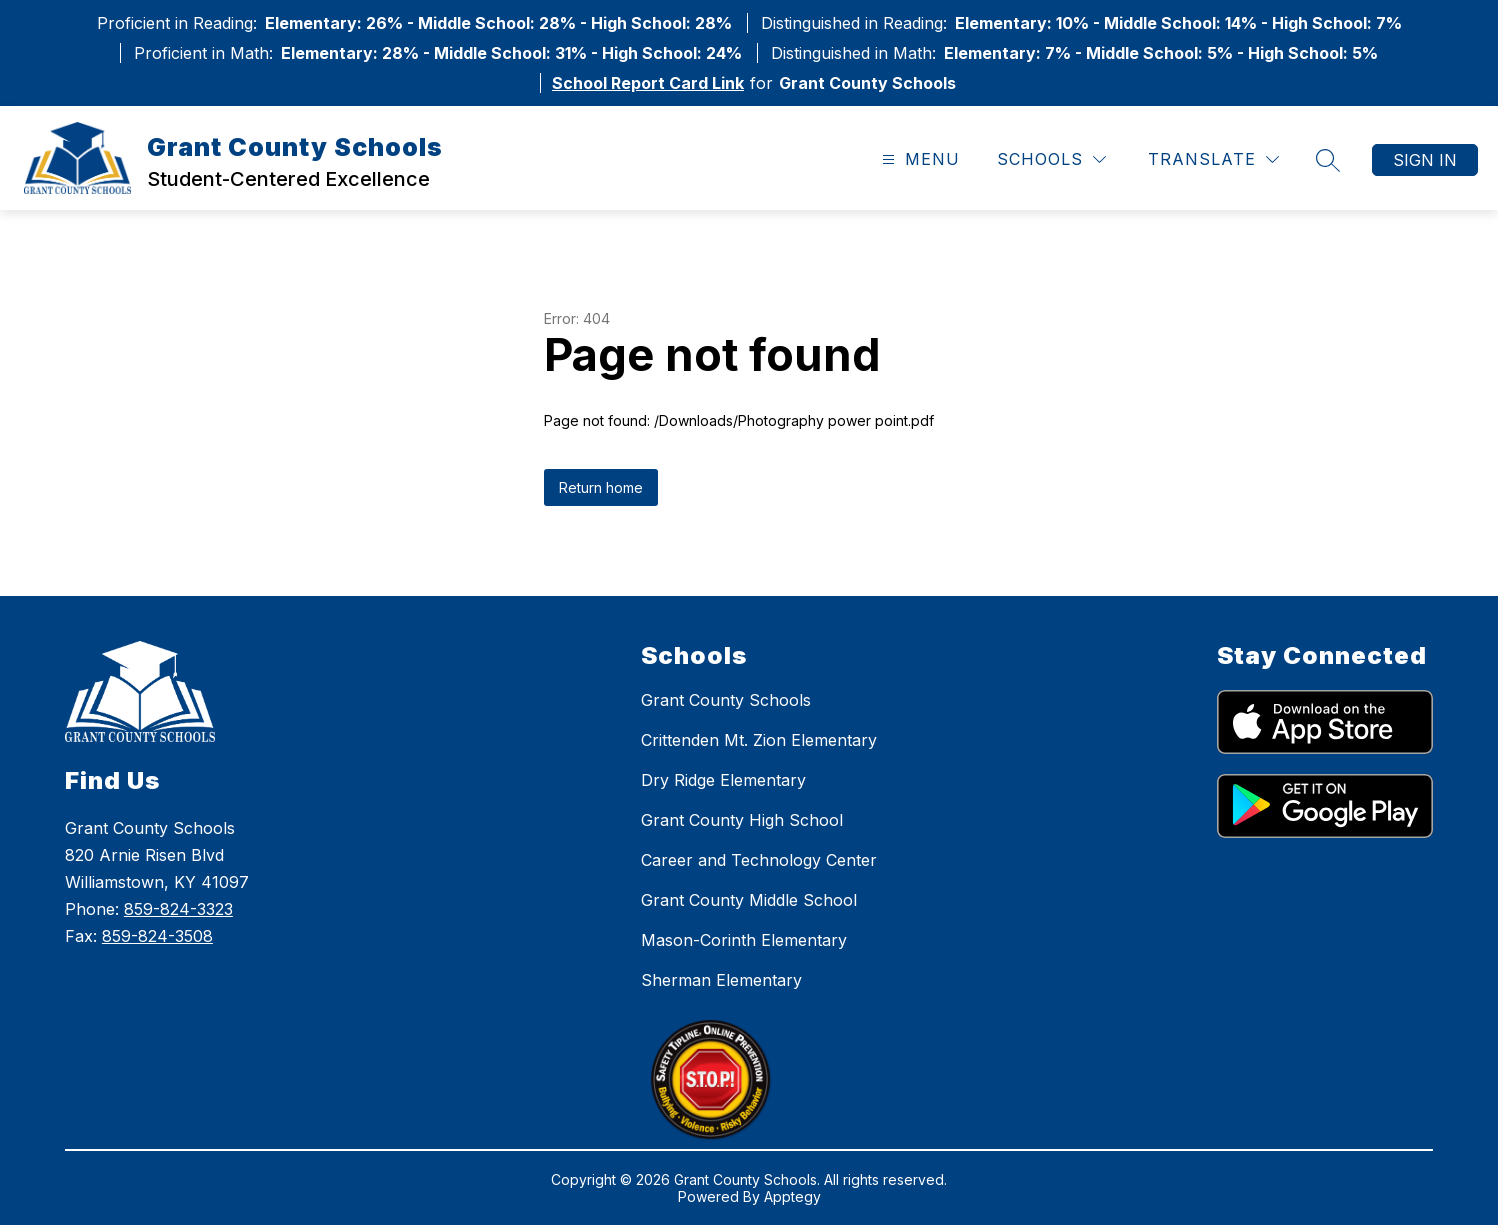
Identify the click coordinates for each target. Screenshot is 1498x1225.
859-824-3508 (157, 936)
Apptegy (792, 1196)
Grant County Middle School (749, 900)
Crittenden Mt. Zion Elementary (759, 740)
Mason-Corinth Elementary (744, 940)
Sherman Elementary (721, 980)
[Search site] (1328, 160)
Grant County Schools (726, 700)
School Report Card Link (648, 83)
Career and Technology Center (759, 860)
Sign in (1425, 160)
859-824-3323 (178, 909)
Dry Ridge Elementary (723, 780)
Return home (601, 487)
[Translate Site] (1213, 159)
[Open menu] (918, 159)
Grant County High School (742, 820)
